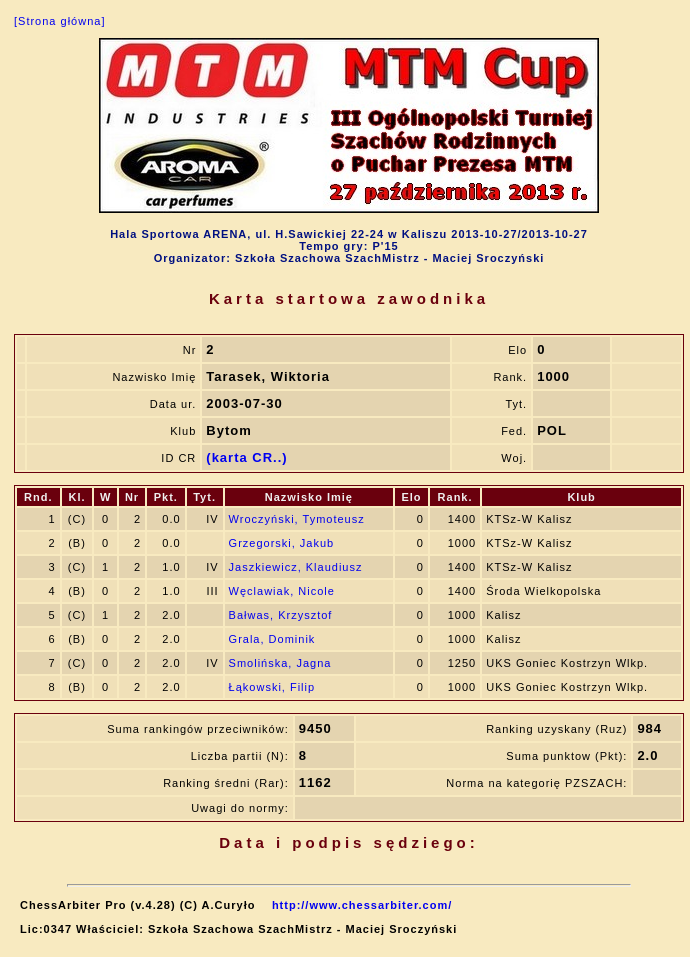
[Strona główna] (59, 21)
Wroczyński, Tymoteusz (297, 519)
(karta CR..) (246, 457)
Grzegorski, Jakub (282, 543)
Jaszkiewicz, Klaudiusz (296, 567)
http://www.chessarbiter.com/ (362, 905)
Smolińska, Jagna (280, 663)
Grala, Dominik (272, 639)
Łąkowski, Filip (272, 687)
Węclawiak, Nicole (282, 591)
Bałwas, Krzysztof (281, 615)
